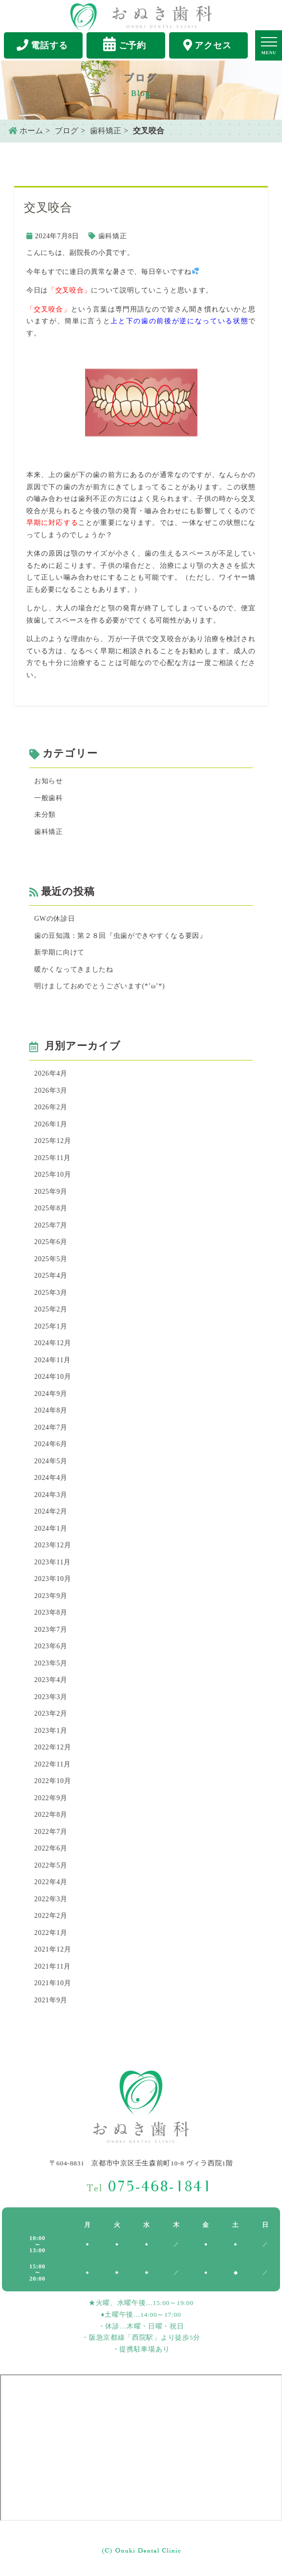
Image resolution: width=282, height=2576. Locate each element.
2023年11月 (52, 1562)
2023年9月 (50, 1596)
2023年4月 (50, 1679)
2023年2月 (50, 1713)
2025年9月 (50, 1191)
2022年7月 (50, 1831)
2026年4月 (50, 1073)
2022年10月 (52, 1781)
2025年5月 (50, 1259)
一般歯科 (48, 798)
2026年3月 (50, 1090)
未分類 (45, 814)
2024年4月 (50, 1477)
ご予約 (124, 44)
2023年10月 (52, 1578)
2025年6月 (50, 1242)
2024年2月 (50, 1511)
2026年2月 (50, 1107)
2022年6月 (50, 1848)
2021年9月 (50, 2000)
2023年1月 (50, 1730)
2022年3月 (50, 1899)
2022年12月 (52, 1747)
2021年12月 (52, 1949)
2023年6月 (50, 1646)
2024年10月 (52, 1376)
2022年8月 (50, 1814)
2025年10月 (52, 1174)
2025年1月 (50, 1326)
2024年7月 (50, 1427)
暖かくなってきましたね (73, 969)
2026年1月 (50, 1124)
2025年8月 (50, 1208)
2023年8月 (50, 1612)
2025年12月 (52, 1140)
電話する (42, 45)
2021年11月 (52, 1966)
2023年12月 (52, 1545)
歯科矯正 (105, 130)
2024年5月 (50, 1461)
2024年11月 (52, 1360)
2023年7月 (50, 1629)
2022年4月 (50, 1882)
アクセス (207, 45)
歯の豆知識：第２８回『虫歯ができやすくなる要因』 (120, 935)
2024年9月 (50, 1393)
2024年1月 (50, 1528)
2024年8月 (50, 1410)
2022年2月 (50, 1915)
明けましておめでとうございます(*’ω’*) (99, 986)
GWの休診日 (54, 918)
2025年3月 (50, 1292)
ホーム (25, 130)
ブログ (66, 130)
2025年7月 (50, 1225)
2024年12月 (52, 1343)
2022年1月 (50, 1932)
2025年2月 (50, 1309)
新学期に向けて (59, 952)
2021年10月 (52, 1983)
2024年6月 (50, 1444)
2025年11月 (52, 1158)
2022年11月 (52, 1764)
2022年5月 (50, 1865)
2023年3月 (50, 1697)
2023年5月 (50, 1663)
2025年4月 (50, 1275)
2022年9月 (50, 1798)
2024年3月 (50, 1494)
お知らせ (48, 781)
